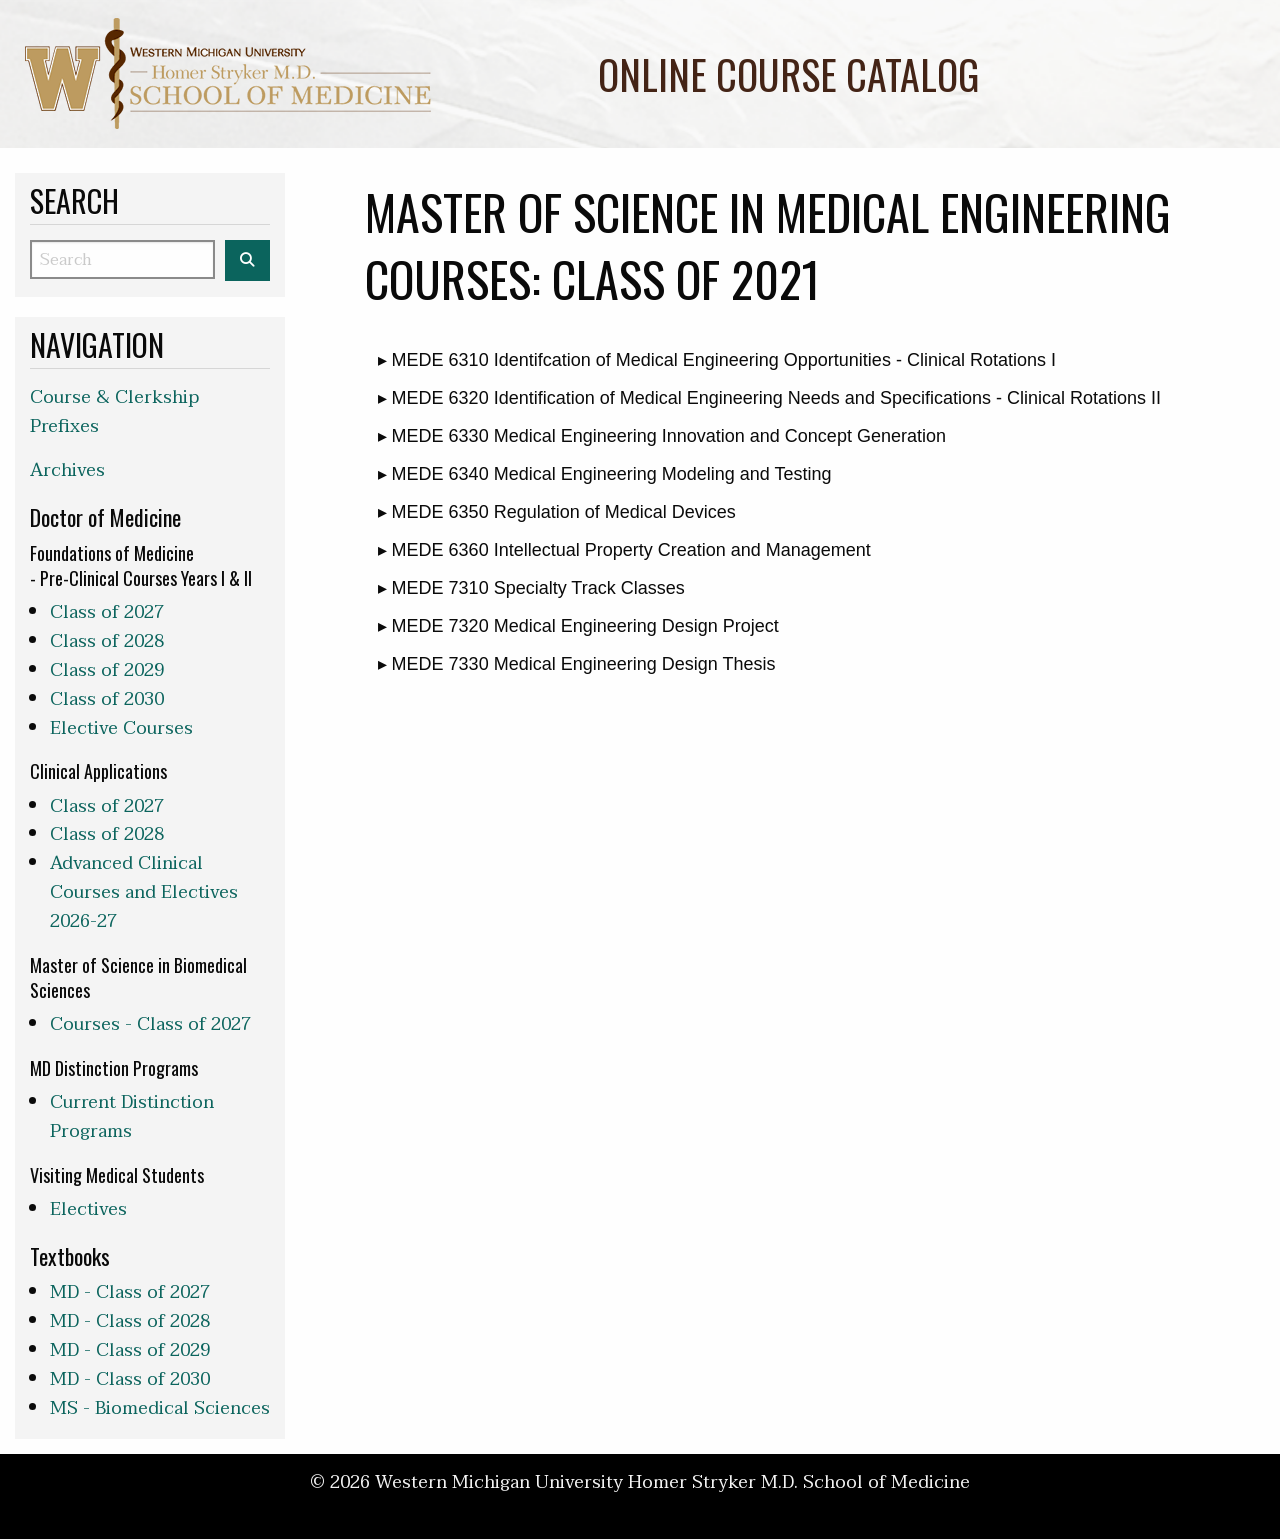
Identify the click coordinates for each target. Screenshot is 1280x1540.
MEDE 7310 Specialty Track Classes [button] (536, 588)
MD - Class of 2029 (130, 1350)
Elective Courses (121, 728)
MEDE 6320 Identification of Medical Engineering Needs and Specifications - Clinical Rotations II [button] (774, 398)
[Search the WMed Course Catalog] (247, 260)
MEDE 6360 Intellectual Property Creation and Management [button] (629, 550)
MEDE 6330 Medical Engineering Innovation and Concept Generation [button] (666, 436)
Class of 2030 (107, 699)
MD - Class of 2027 (130, 1292)
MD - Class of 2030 (130, 1379)
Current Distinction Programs (132, 1117)
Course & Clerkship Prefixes (114, 412)
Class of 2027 (107, 612)
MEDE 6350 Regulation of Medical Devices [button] (561, 512)
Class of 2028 (107, 641)
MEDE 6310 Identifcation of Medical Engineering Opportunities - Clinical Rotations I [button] (721, 360)
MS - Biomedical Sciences (160, 1408)
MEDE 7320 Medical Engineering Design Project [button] (583, 626)
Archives (67, 470)
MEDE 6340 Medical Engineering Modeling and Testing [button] (609, 474)
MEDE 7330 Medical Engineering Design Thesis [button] (581, 664)
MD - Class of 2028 (130, 1321)
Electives (88, 1209)
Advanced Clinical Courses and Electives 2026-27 (144, 892)
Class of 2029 (107, 670)
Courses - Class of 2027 (150, 1024)
